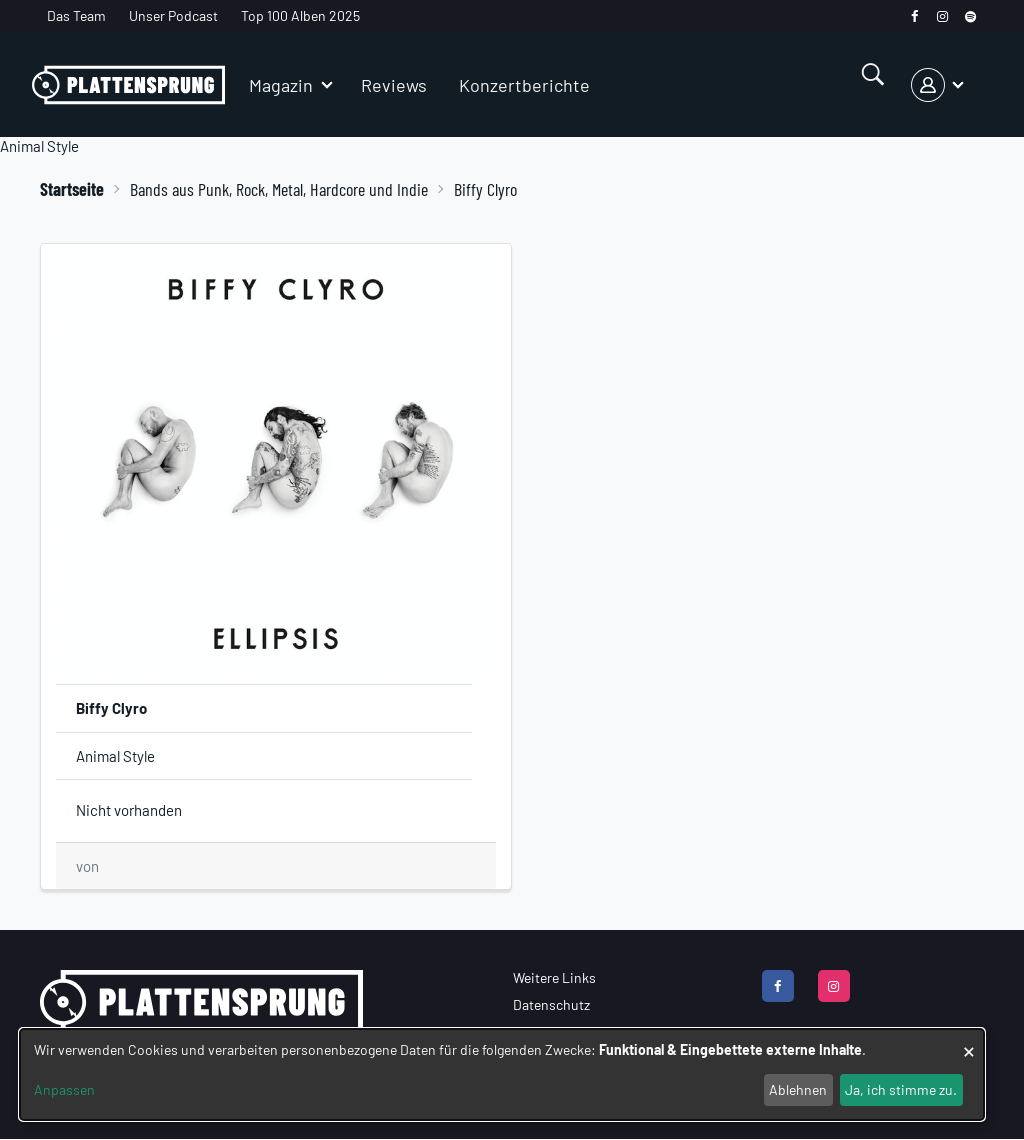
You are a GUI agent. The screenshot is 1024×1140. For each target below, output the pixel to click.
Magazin (281, 85)
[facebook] (914, 16)
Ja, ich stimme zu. (901, 1089)
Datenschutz (551, 1004)
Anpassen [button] (64, 1089)
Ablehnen (798, 1089)
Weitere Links (554, 977)
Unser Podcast (173, 15)
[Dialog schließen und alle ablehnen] (969, 1041)
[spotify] (970, 16)
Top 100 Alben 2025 (300, 15)
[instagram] (942, 16)
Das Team (76, 15)
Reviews (394, 85)
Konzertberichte (524, 85)
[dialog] (502, 1074)
